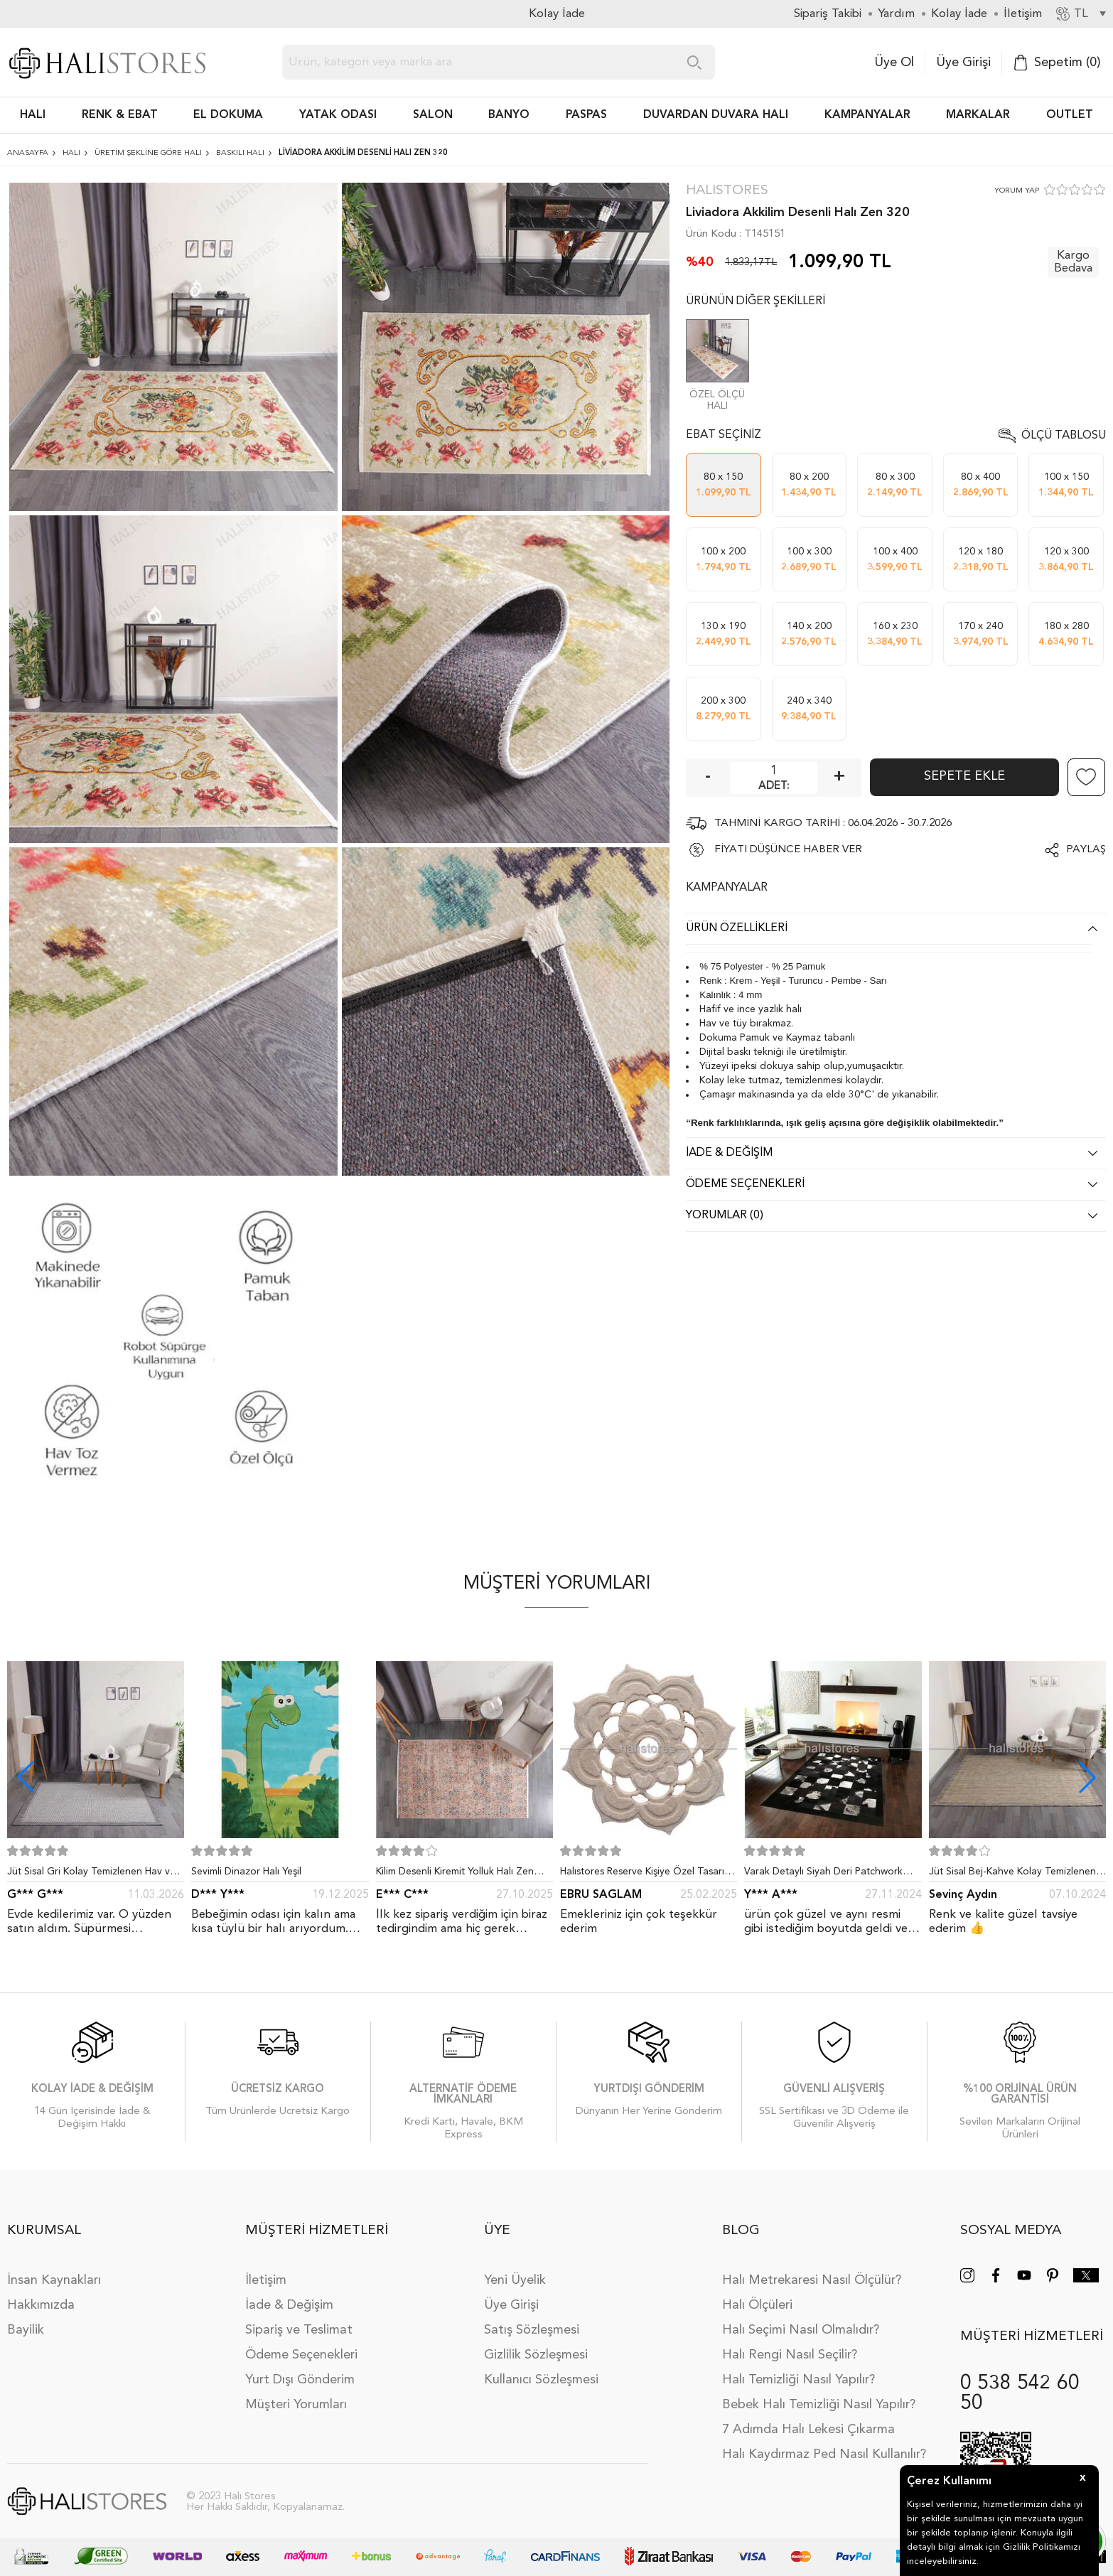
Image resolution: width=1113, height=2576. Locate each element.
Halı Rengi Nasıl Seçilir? (789, 2355)
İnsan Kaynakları (54, 2280)
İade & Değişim (289, 2305)
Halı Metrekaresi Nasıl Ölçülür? (811, 2280)
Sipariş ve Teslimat (299, 2330)
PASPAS (586, 115)
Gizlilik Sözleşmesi (536, 2355)
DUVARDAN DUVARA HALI (715, 115)
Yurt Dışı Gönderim (300, 2379)
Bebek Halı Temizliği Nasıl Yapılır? (818, 2404)
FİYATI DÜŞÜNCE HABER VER (788, 849)
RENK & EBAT (120, 115)
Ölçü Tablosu (1063, 435)
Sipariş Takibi (827, 14)
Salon (433, 115)
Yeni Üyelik (515, 2280)
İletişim (265, 2280)
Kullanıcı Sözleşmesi (541, 2379)
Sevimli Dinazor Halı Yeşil (246, 1872)
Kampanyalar (867, 115)
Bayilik (25, 2330)
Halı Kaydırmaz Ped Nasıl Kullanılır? (824, 2454)
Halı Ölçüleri (757, 2305)
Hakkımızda (41, 2305)
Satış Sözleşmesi (531, 2330)
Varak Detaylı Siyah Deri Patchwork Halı (823, 1874)
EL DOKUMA (228, 115)
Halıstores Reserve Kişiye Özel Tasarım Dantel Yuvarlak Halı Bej (646, 1874)
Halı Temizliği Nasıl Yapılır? (798, 2379)
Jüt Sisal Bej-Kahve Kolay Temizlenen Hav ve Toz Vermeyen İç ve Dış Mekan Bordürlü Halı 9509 (1014, 1874)
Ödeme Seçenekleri (301, 2355)
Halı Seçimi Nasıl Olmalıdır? (800, 2330)
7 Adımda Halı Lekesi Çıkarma (808, 2429)
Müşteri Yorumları (296, 2404)
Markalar (978, 115)
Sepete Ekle (964, 776)
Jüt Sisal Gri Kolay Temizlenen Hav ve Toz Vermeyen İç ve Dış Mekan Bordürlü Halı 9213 (91, 1874)
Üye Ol (894, 62)
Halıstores (727, 191)
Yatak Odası (338, 115)
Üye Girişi (963, 62)
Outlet (1069, 115)
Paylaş (1086, 849)
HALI (32, 115)
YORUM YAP (1016, 191)
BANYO (508, 115)
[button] (1087, 1777)
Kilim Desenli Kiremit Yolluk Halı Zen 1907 (455, 1874)
